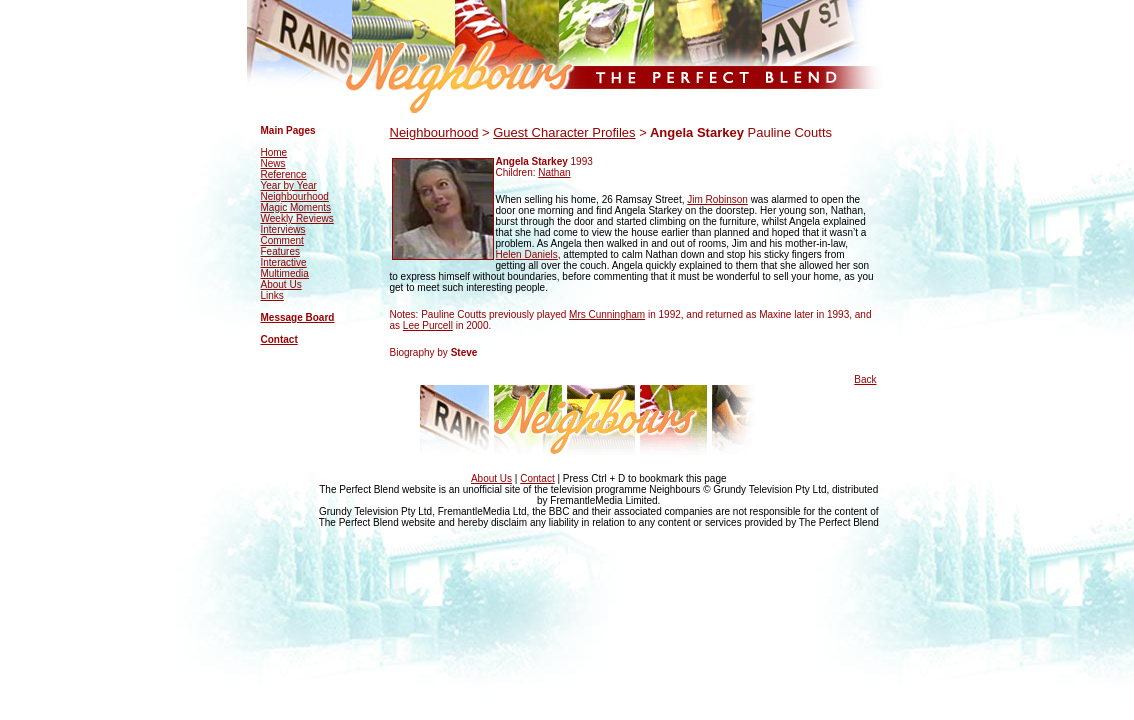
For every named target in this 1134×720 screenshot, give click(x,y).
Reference (284, 174)
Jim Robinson (717, 199)
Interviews (283, 229)
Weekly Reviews (297, 218)
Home (274, 152)
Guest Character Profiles (564, 132)
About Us (281, 284)
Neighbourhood (295, 196)
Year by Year (289, 185)
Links (272, 295)
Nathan (554, 172)
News (273, 163)
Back (865, 379)
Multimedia (285, 273)
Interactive (284, 262)
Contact (279, 339)
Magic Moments (296, 207)
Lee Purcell (428, 325)
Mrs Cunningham (607, 314)
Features (280, 251)
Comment (282, 240)
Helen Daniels (527, 254)
